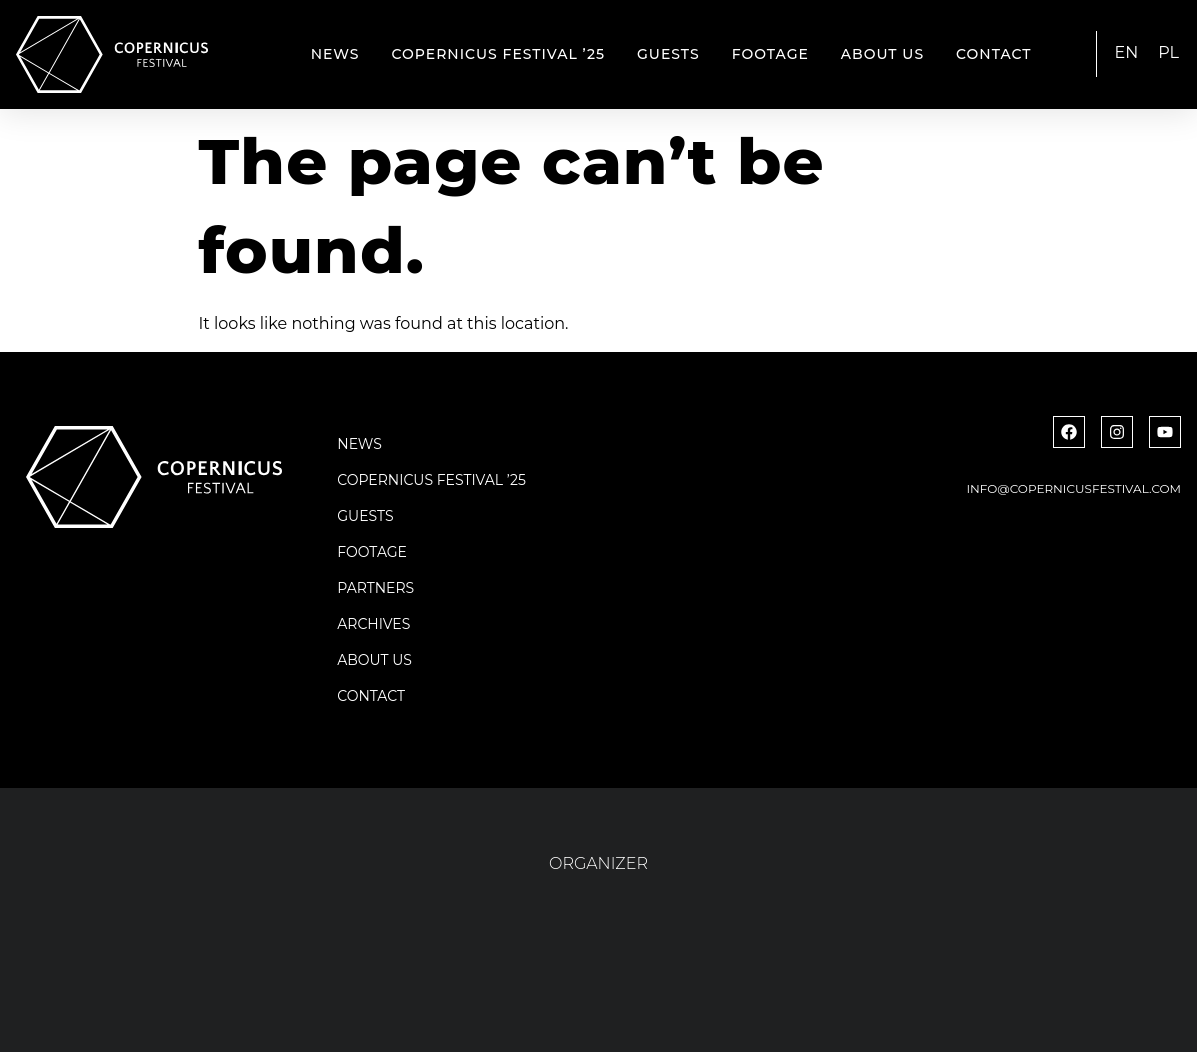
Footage (770, 54)
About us (882, 54)
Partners (375, 588)
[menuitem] (1127, 53)
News (335, 54)
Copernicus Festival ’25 (499, 54)
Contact (993, 54)
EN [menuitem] (1127, 52)
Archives (373, 624)
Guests (668, 54)
